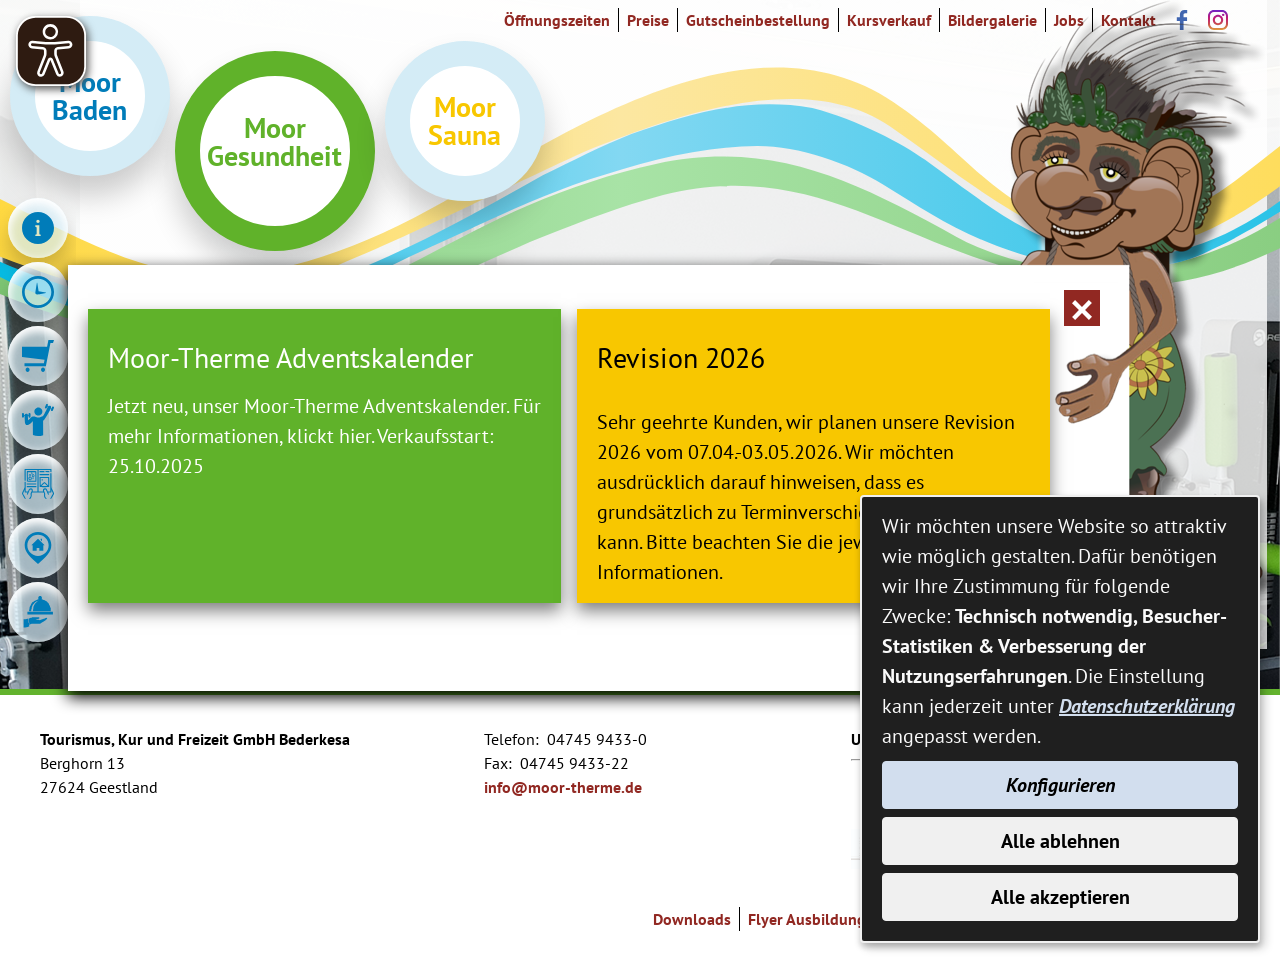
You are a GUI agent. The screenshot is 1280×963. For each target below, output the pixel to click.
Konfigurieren (1060, 785)
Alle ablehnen (1060, 841)
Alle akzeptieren (1060, 897)
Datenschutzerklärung (1147, 706)
